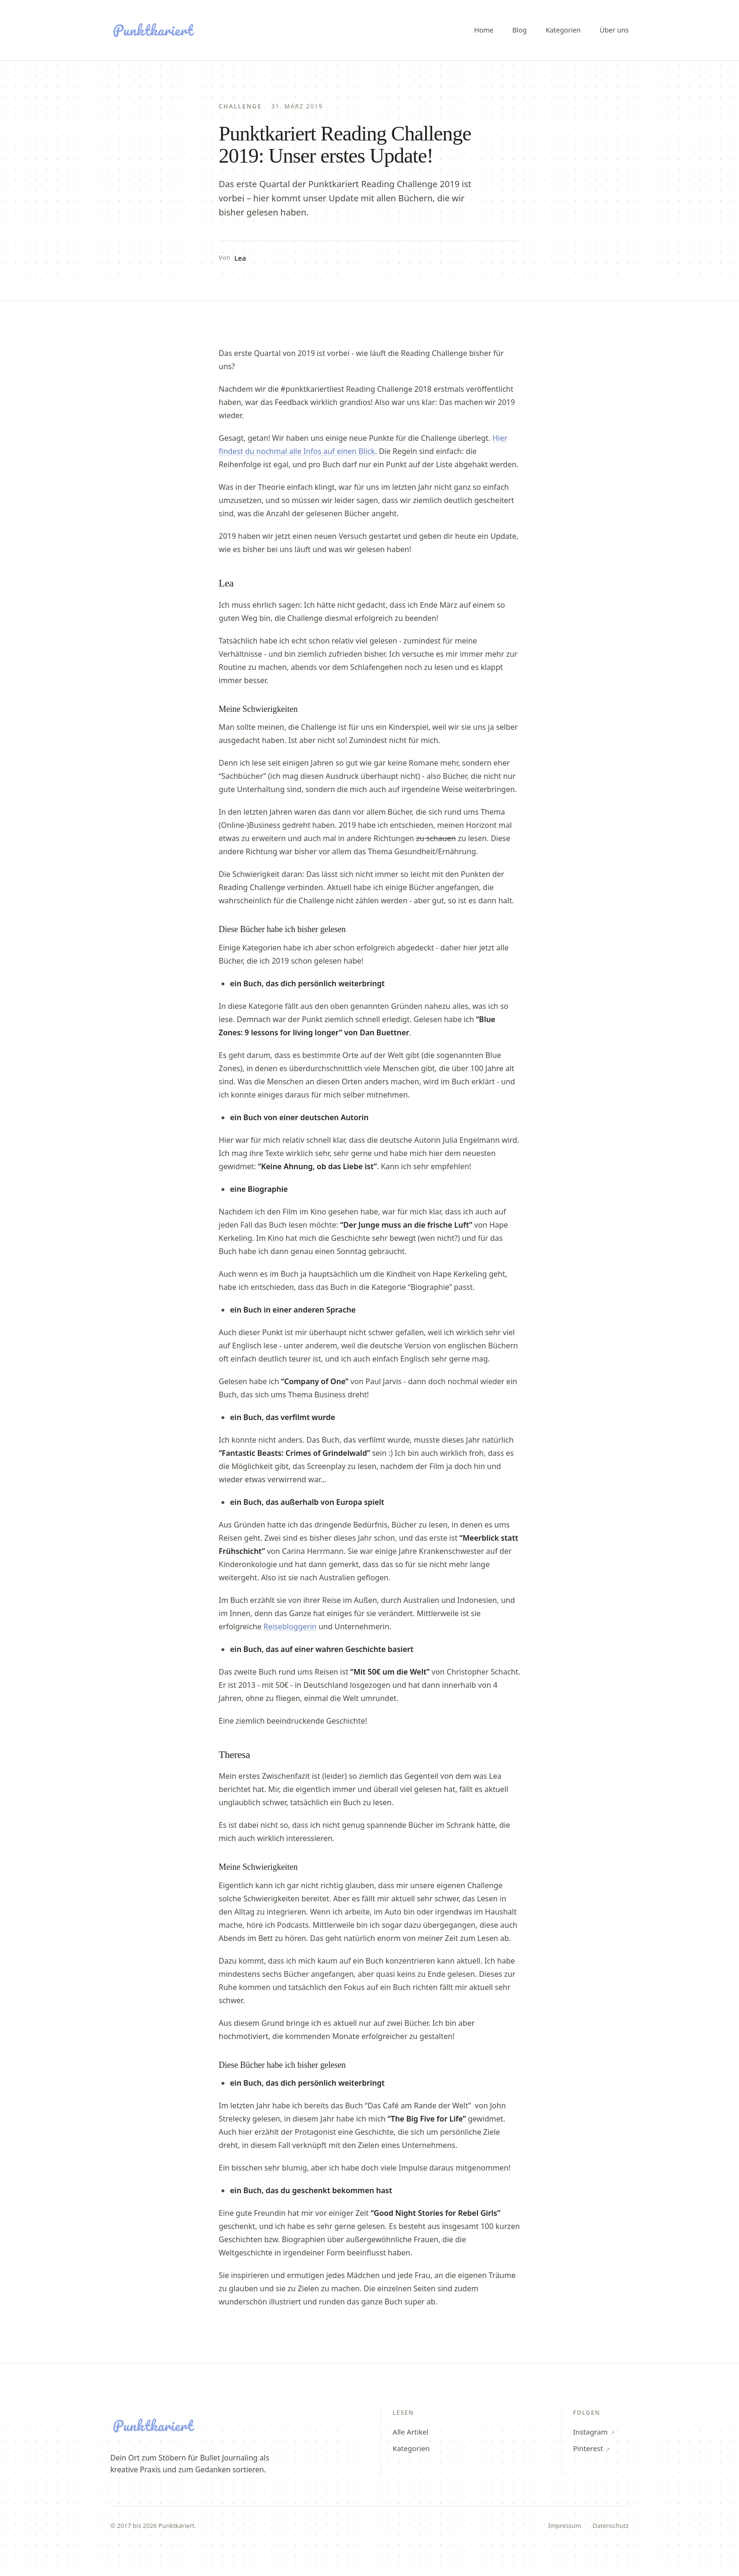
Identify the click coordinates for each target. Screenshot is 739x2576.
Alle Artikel (410, 2431)
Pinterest (591, 2448)
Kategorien (563, 29)
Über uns (614, 29)
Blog (519, 29)
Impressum (564, 2525)
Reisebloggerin (290, 1626)
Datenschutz (610, 2525)
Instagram (594, 2431)
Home (483, 29)
